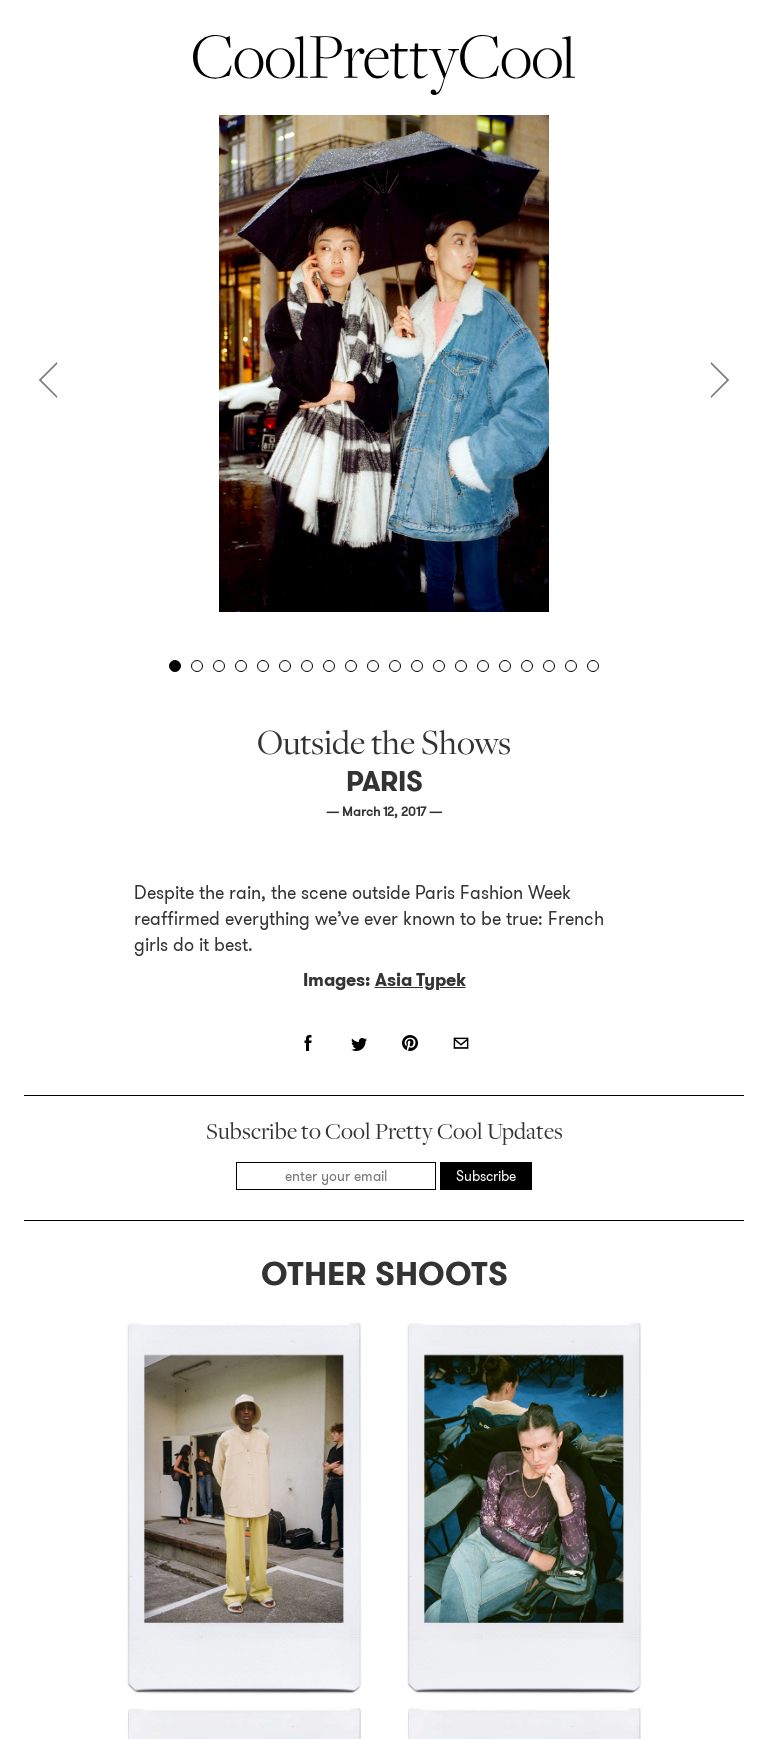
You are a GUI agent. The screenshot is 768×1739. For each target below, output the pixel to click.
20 (593, 666)
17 (527, 666)
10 (373, 666)
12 (417, 666)
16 (505, 666)
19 (571, 666)
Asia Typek (420, 980)
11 (395, 666)
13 (439, 666)
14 (461, 666)
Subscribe (486, 1176)
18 (549, 666)
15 (483, 666)
